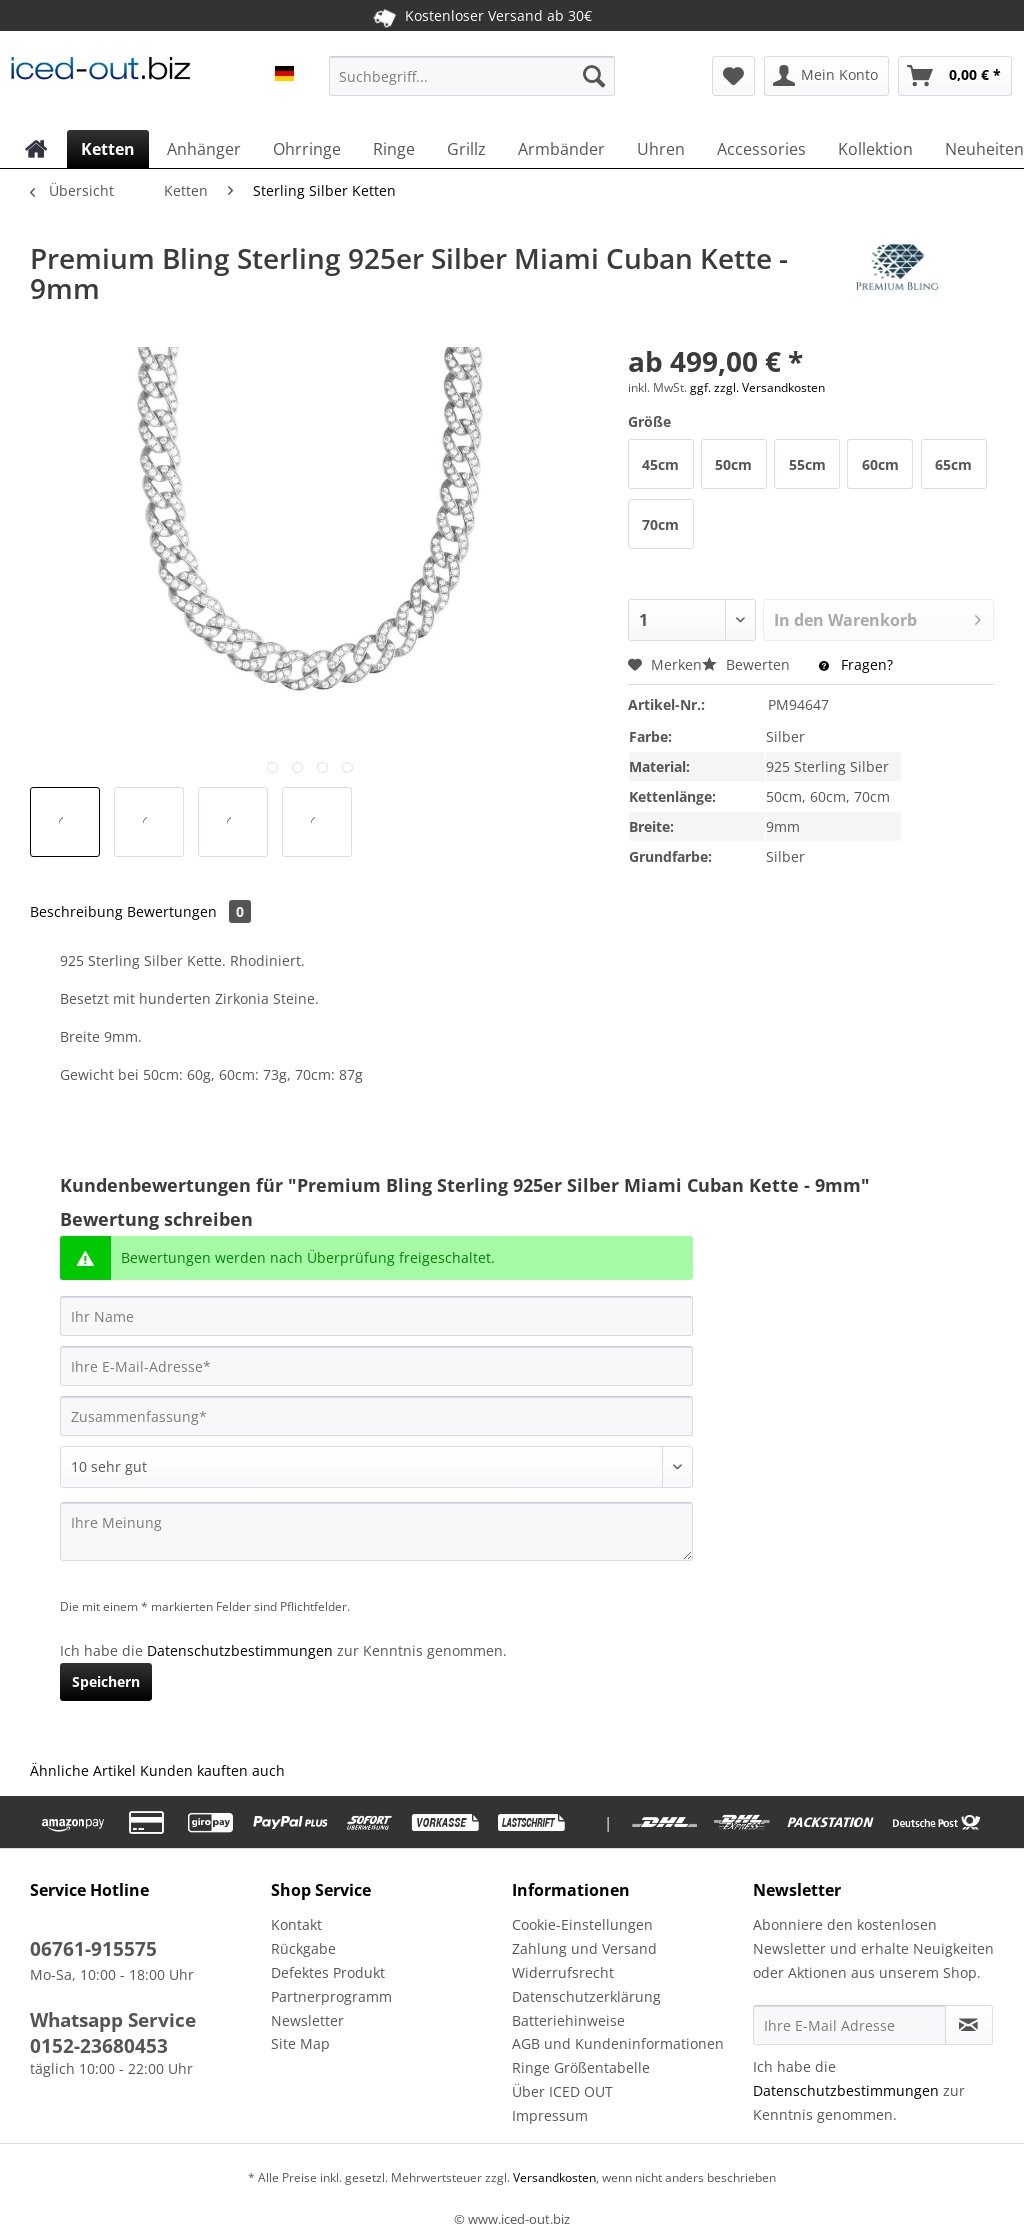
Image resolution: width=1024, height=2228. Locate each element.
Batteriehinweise (568, 2020)
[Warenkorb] (955, 76)
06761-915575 (93, 1949)
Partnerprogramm (331, 1996)
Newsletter (307, 2020)
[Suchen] (594, 76)
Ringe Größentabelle (581, 2067)
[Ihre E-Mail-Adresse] (376, 1366)
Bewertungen (189, 911)
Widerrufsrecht (563, 1972)
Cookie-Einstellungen (582, 1924)
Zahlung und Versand (584, 1948)
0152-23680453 (99, 2046)
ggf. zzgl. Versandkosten (757, 387)
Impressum (550, 2115)
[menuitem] (472, 85)
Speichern (106, 1681)
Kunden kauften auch (212, 1770)
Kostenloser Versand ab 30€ (481, 15)
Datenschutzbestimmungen (240, 1650)
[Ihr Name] (376, 1316)
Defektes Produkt (328, 1972)
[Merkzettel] (733, 76)
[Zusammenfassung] (376, 1416)
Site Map (300, 2043)
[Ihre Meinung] (376, 1531)
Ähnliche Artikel (83, 1770)
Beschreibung (76, 911)
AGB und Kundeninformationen (618, 2043)
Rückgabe (303, 1948)
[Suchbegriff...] (472, 76)
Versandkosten (553, 2177)
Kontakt (296, 1924)
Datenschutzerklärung (586, 1996)
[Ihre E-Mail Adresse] (849, 2025)
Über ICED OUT (562, 2091)
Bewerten (748, 664)
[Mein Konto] (826, 76)
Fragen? (856, 664)
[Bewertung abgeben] (376, 1467)
